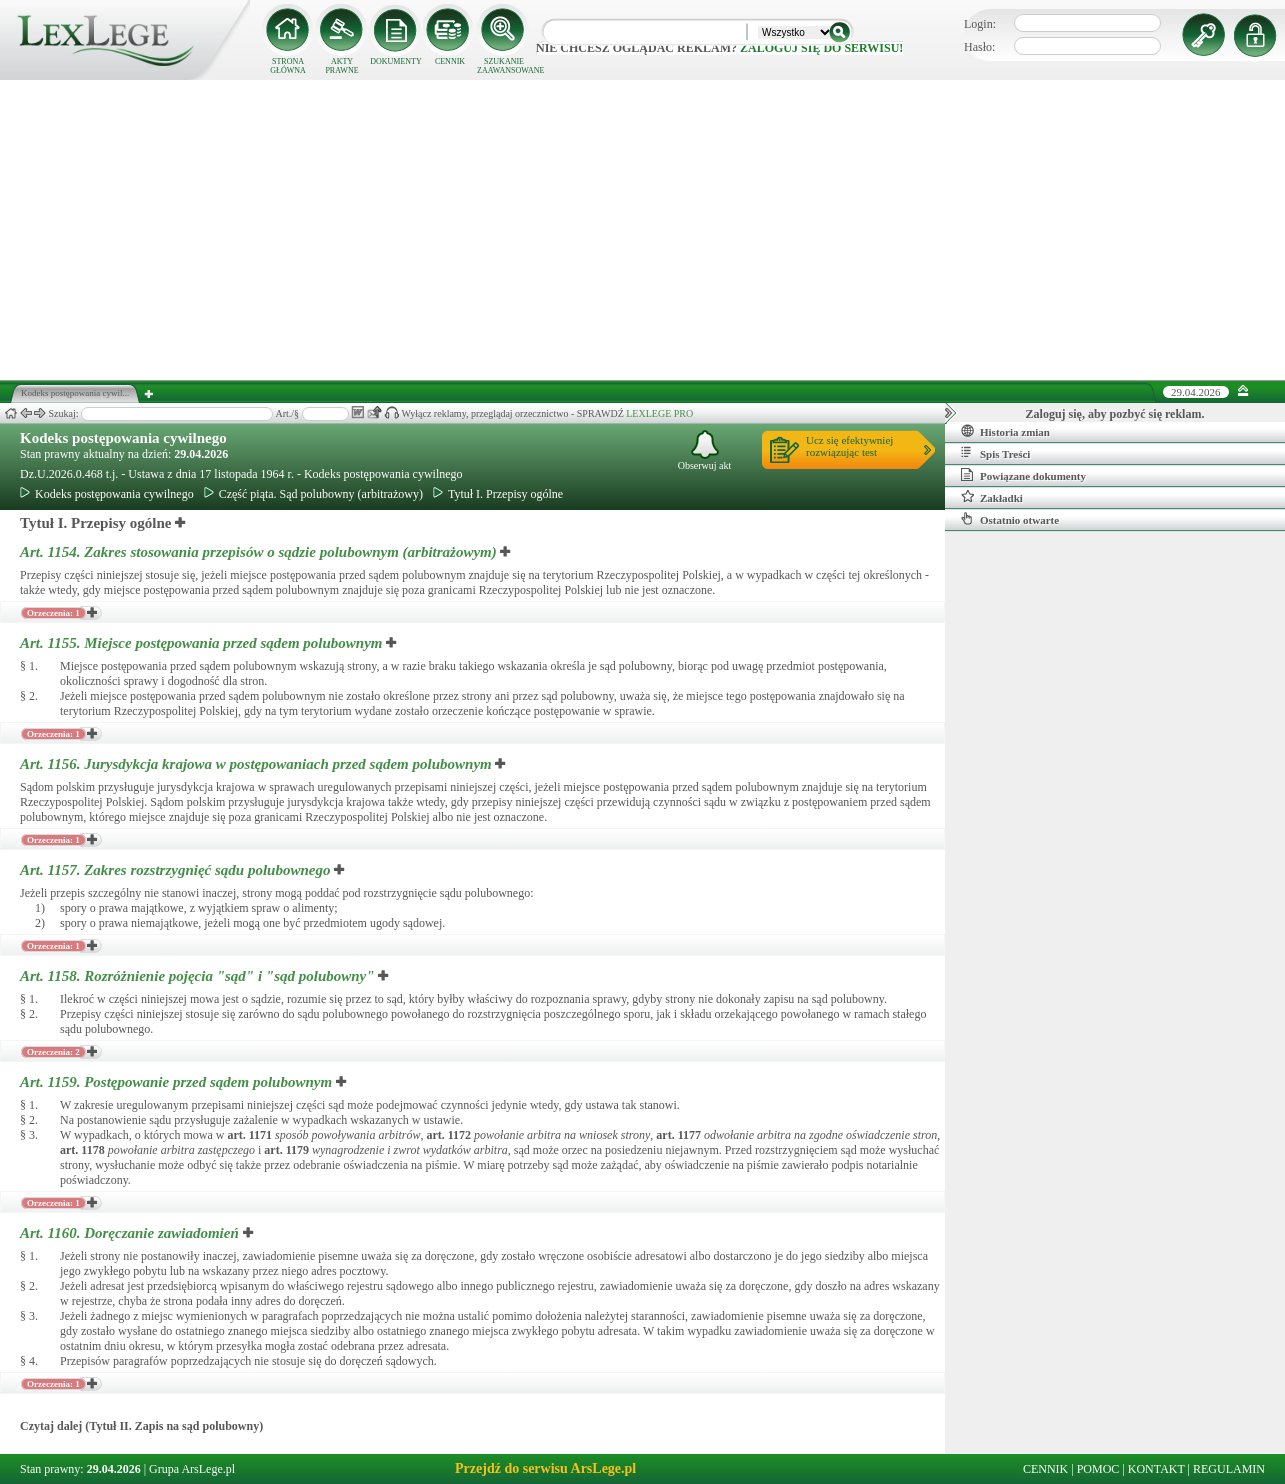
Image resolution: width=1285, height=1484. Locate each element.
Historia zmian (1005, 431)
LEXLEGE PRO (659, 413)
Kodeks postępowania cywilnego (123, 438)
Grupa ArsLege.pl (192, 1469)
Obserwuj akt (705, 450)
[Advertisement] (643, 230)
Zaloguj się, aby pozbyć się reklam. (1115, 414)
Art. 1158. (199, 976)
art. (249, 1135)
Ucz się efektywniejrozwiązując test (849, 446)
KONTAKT (1156, 1469)
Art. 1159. (178, 1082)
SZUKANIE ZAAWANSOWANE (504, 66)
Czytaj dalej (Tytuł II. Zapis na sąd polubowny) (141, 1426)
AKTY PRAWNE (341, 66)
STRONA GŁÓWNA (288, 66)
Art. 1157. (177, 870)
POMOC (1098, 1469)
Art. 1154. (260, 552)
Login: (980, 24)
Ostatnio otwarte (1010, 519)
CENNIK (450, 61)
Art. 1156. (257, 764)
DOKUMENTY (396, 61)
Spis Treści (995, 453)
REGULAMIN (1229, 1469)
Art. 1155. (203, 643)
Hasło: (979, 47)
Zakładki (992, 497)
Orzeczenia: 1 (53, 613)
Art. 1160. (131, 1233)
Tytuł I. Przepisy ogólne (498, 494)
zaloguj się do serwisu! (821, 48)
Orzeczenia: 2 (53, 1052)
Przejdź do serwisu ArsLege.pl (545, 1468)
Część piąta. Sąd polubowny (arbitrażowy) (313, 494)
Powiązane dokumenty (1023, 475)
